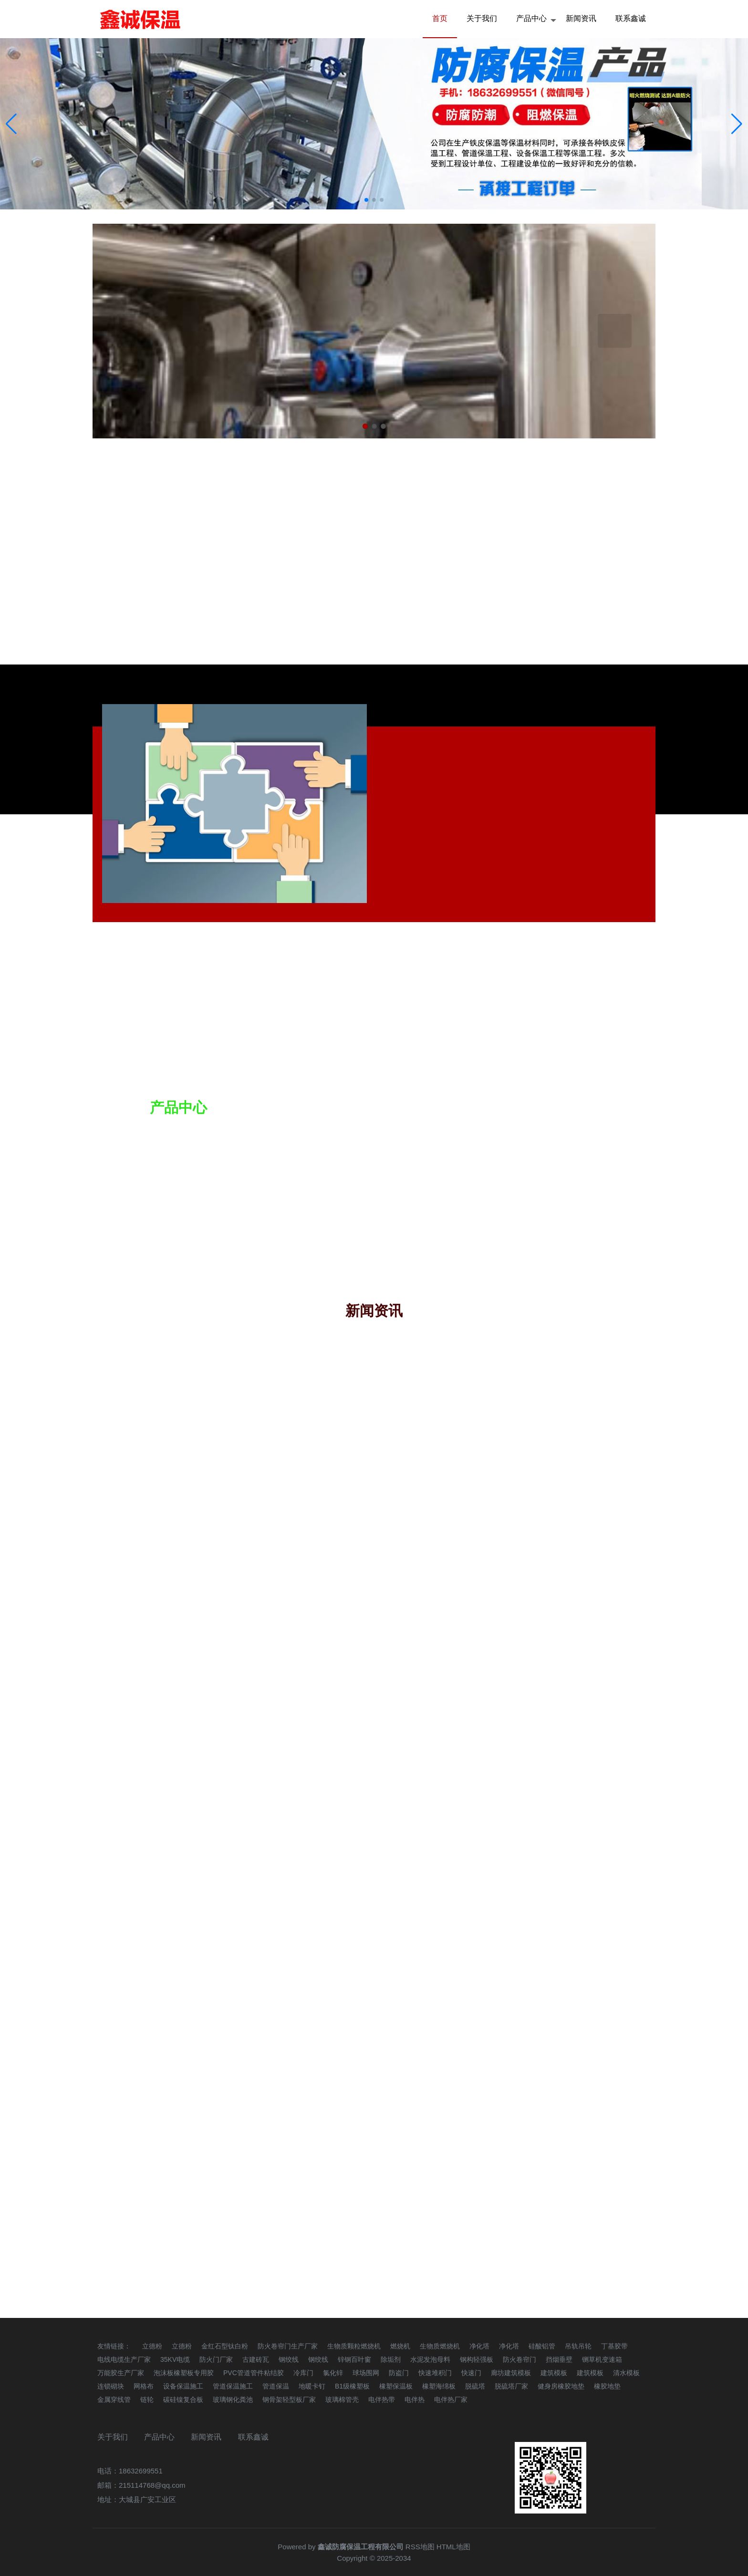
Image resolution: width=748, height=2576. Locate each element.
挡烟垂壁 (559, 2359)
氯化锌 (333, 2373)
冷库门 (303, 2373)
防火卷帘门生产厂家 (288, 2346)
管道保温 (275, 2386)
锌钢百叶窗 (354, 2359)
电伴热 (415, 2399)
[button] (736, 124)
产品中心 (531, 18)
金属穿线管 (114, 2399)
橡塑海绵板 (439, 2386)
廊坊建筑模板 (511, 2373)
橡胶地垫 (607, 2386)
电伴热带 (381, 2399)
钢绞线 (289, 2359)
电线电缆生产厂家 (124, 2359)
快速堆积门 (435, 2373)
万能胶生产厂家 (120, 2373)
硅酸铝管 (542, 2346)
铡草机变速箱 (602, 2359)
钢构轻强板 (476, 2359)
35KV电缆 (175, 2359)
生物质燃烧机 (440, 2346)
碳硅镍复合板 (183, 2399)
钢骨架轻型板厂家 (289, 2399)
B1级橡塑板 (352, 2386)
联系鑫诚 (630, 18)
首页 (439, 18)
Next (615, 331)
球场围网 (366, 2373)
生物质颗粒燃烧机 (354, 2346)
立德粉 (152, 2346)
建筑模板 (553, 2373)
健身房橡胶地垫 (561, 2386)
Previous (133, 331)
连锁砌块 (110, 2386)
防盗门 (399, 2373)
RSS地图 (420, 2547)
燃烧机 (400, 2346)
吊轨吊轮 (578, 2346)
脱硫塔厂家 (511, 2386)
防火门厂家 (216, 2359)
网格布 (144, 2386)
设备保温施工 (183, 2386)
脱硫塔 (475, 2386)
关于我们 (482, 18)
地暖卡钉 (312, 2386)
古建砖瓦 (255, 2359)
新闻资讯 (581, 18)
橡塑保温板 (396, 2386)
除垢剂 (391, 2359)
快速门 (471, 2373)
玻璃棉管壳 (342, 2399)
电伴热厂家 (451, 2399)
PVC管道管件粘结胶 (253, 2373)
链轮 (147, 2399)
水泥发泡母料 (430, 2359)
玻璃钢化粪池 (233, 2399)
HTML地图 (453, 2547)
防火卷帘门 (519, 2359)
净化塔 (479, 2346)
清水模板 (626, 2373)
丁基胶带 (614, 2346)
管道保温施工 (233, 2386)
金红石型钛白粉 (224, 2346)
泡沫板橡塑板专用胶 (184, 2373)
